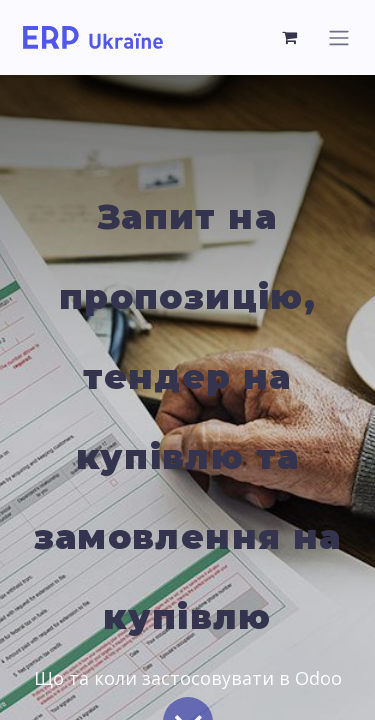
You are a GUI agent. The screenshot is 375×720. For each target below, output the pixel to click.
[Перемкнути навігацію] (339, 37)
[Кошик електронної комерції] (290, 37)
